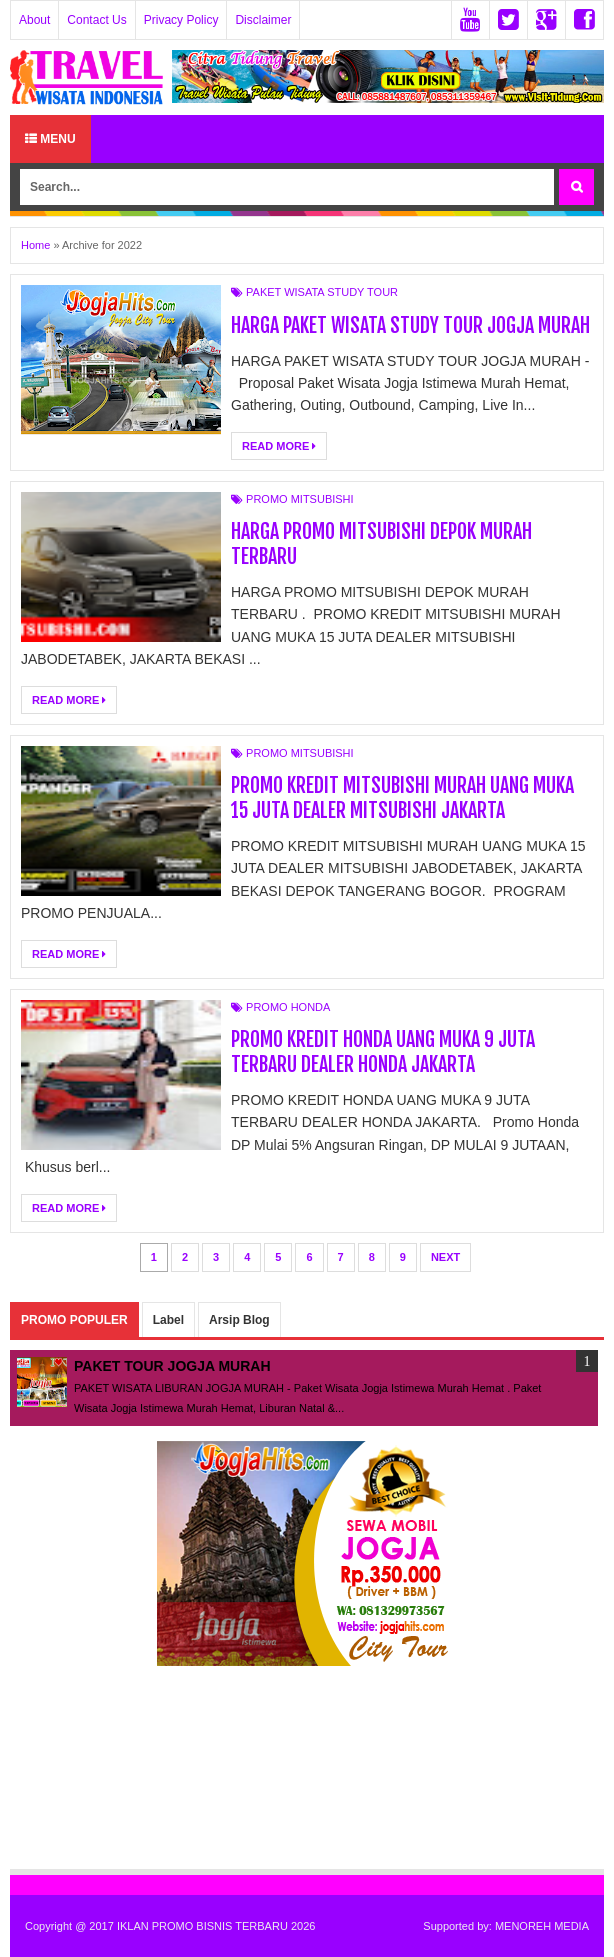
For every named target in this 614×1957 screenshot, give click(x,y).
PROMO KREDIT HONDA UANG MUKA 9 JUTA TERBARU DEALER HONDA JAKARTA (384, 1052)
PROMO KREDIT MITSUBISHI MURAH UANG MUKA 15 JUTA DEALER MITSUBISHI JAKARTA (403, 798)
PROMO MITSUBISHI (300, 499)
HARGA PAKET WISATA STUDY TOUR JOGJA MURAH (410, 325)
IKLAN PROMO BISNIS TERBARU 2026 (216, 1926)
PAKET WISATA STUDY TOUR (322, 292)
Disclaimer (263, 20)
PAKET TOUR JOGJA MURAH (172, 1366)
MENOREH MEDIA (542, 1926)
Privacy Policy (181, 20)
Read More (279, 446)
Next (445, 1257)
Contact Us (96, 20)
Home (35, 245)
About (34, 20)
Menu (50, 139)
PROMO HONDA (288, 1007)
